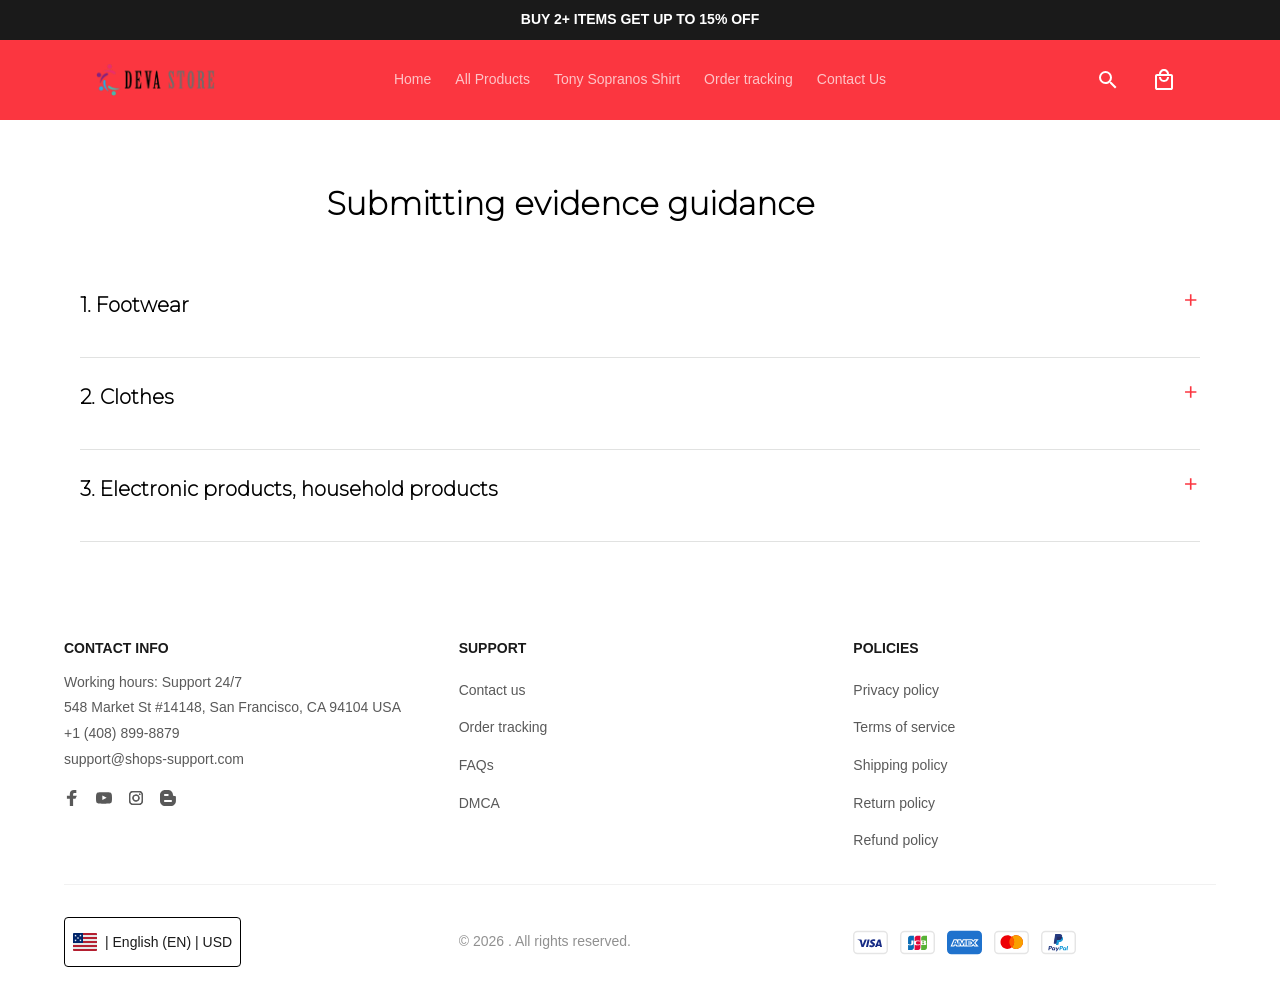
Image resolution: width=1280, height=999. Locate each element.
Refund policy (895, 840)
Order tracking (503, 727)
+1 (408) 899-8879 (122, 733)
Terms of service (904, 727)
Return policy (894, 803)
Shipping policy (900, 765)
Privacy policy (896, 690)
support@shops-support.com (154, 759)
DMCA (479, 803)
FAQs (476, 765)
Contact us (492, 690)
